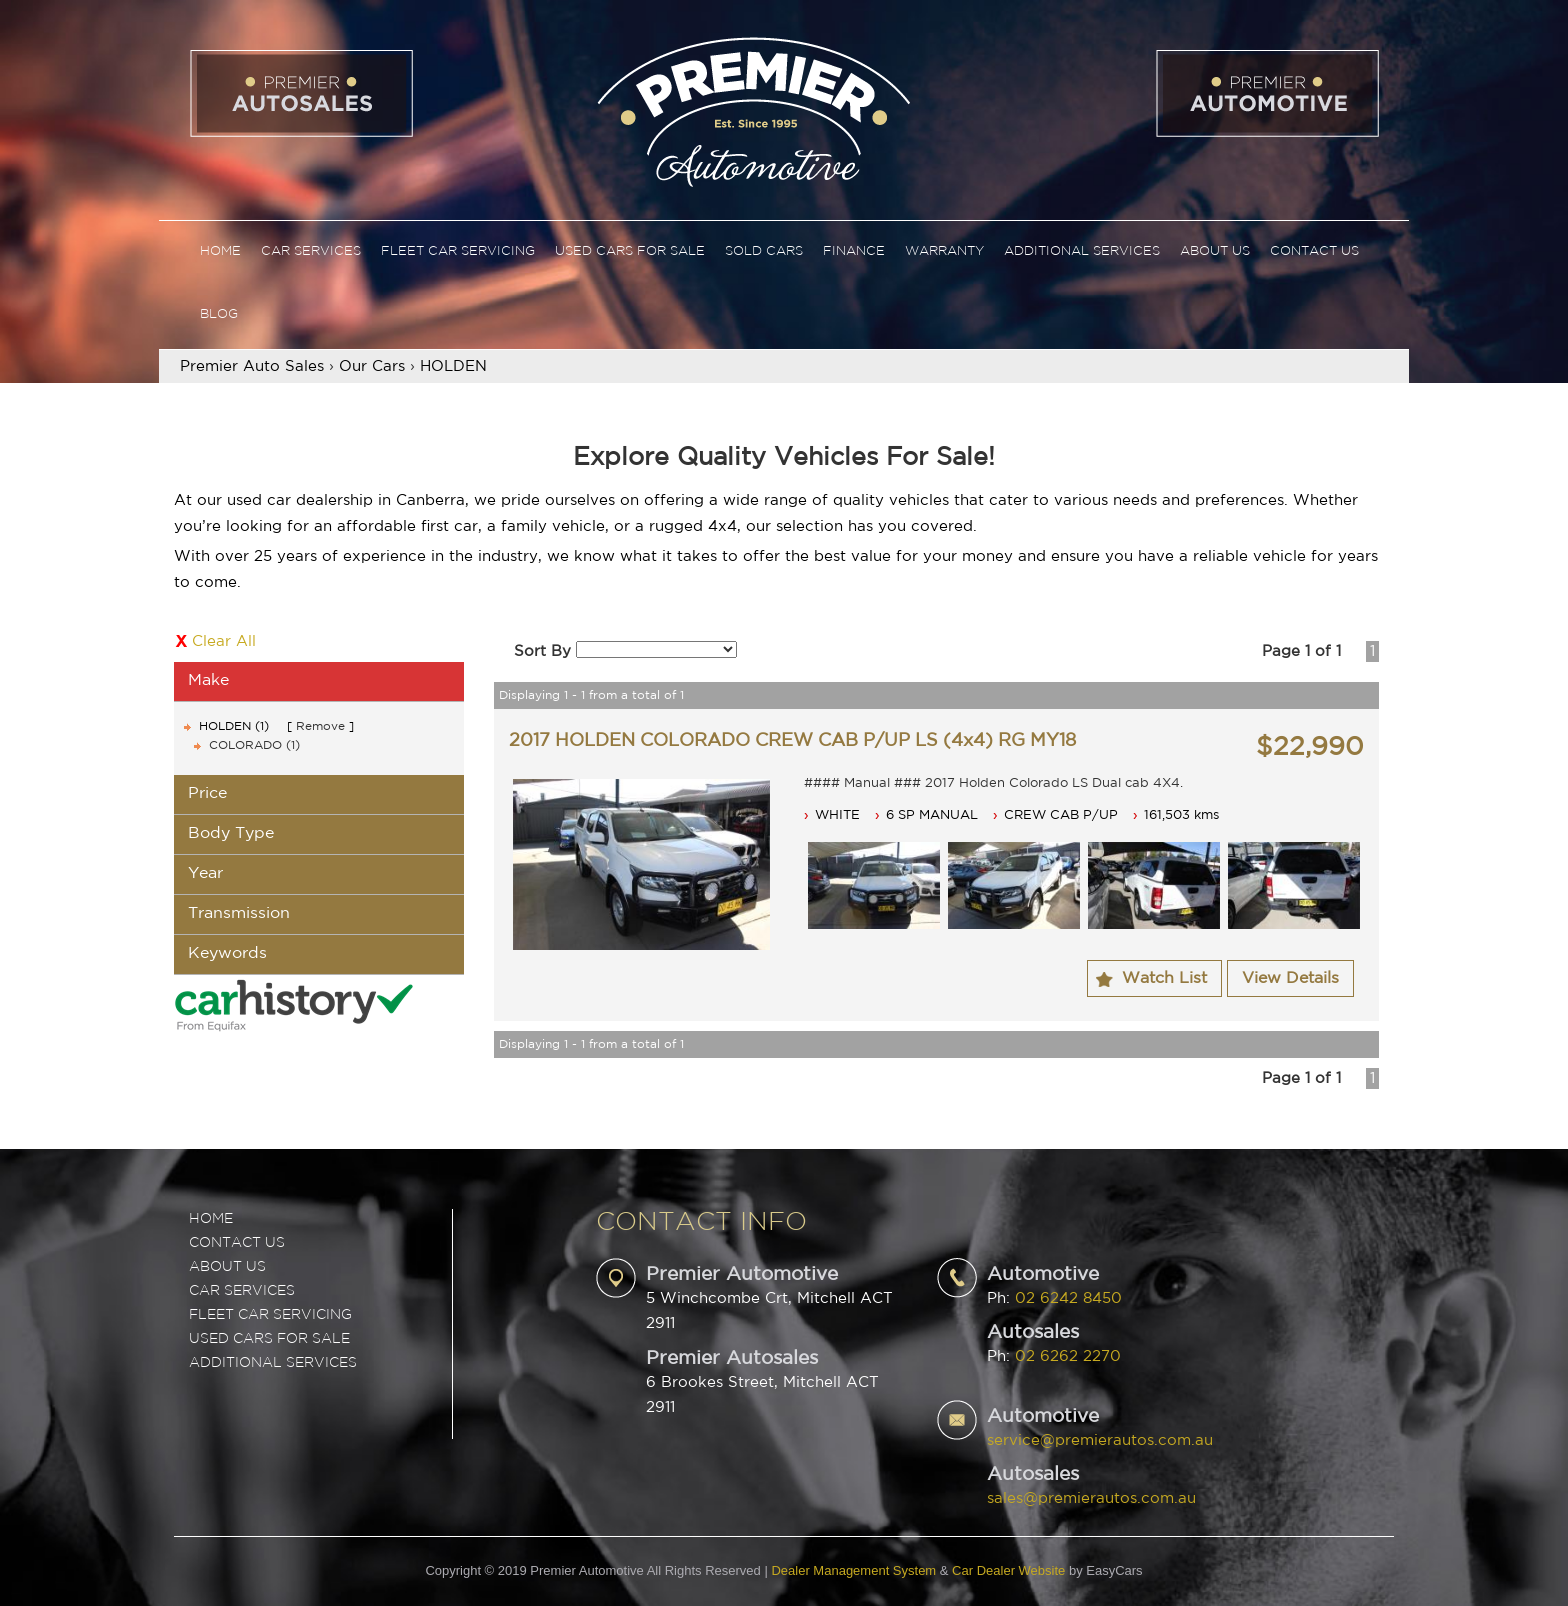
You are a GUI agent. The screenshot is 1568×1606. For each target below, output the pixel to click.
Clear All (224, 641)
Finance (854, 251)
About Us (1215, 251)
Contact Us (1314, 251)
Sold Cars (764, 251)
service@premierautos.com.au (1100, 1440)
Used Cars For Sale (630, 251)
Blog (219, 314)
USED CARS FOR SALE (269, 1339)
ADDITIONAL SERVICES (273, 1363)
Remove (320, 726)
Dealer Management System (853, 1570)
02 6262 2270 (1068, 1356)
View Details (1290, 978)
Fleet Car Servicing (458, 251)
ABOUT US (227, 1267)
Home (220, 251)
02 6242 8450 (1068, 1298)
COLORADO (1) (254, 745)
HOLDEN (453, 366)
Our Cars (372, 366)
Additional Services (1082, 251)
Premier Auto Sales (252, 366)
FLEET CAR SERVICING (270, 1315)
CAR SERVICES (242, 1291)
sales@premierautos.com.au (1091, 1498)
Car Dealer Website (1008, 1570)
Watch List (1164, 978)
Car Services (311, 251)
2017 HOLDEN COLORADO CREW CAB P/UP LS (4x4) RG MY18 (792, 741)
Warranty (944, 251)
